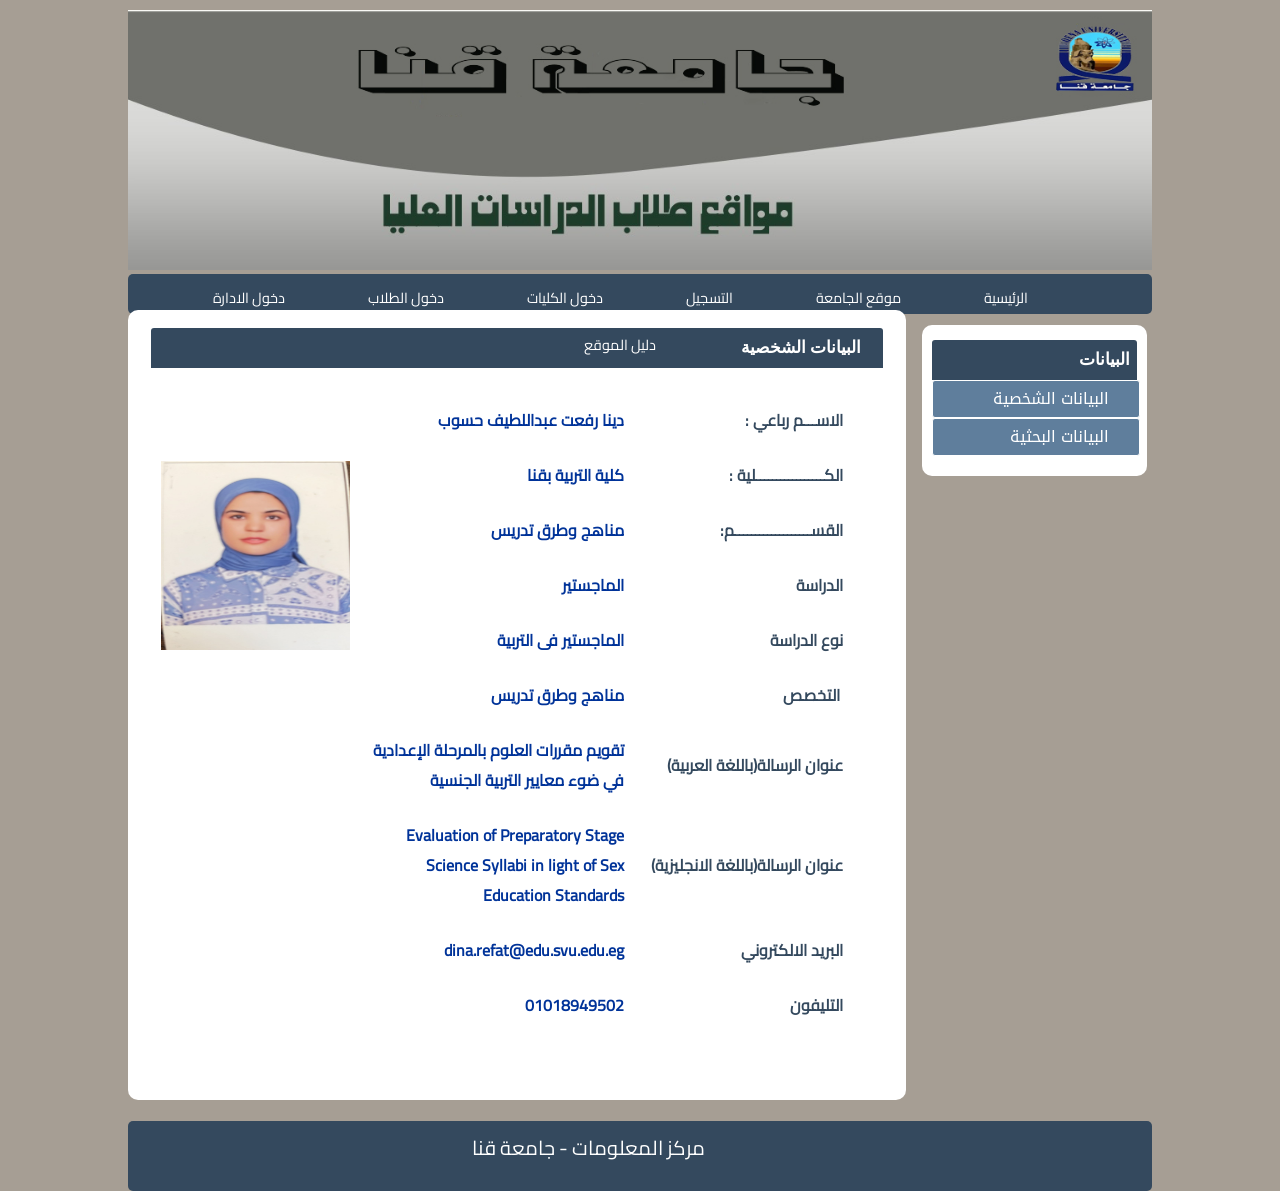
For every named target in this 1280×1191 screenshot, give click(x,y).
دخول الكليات (565, 297)
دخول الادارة (249, 297)
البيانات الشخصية (1051, 398)
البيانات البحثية (1059, 436)
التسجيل (709, 297)
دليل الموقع (620, 344)
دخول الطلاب (406, 297)
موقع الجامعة (858, 297)
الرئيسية (1006, 297)
